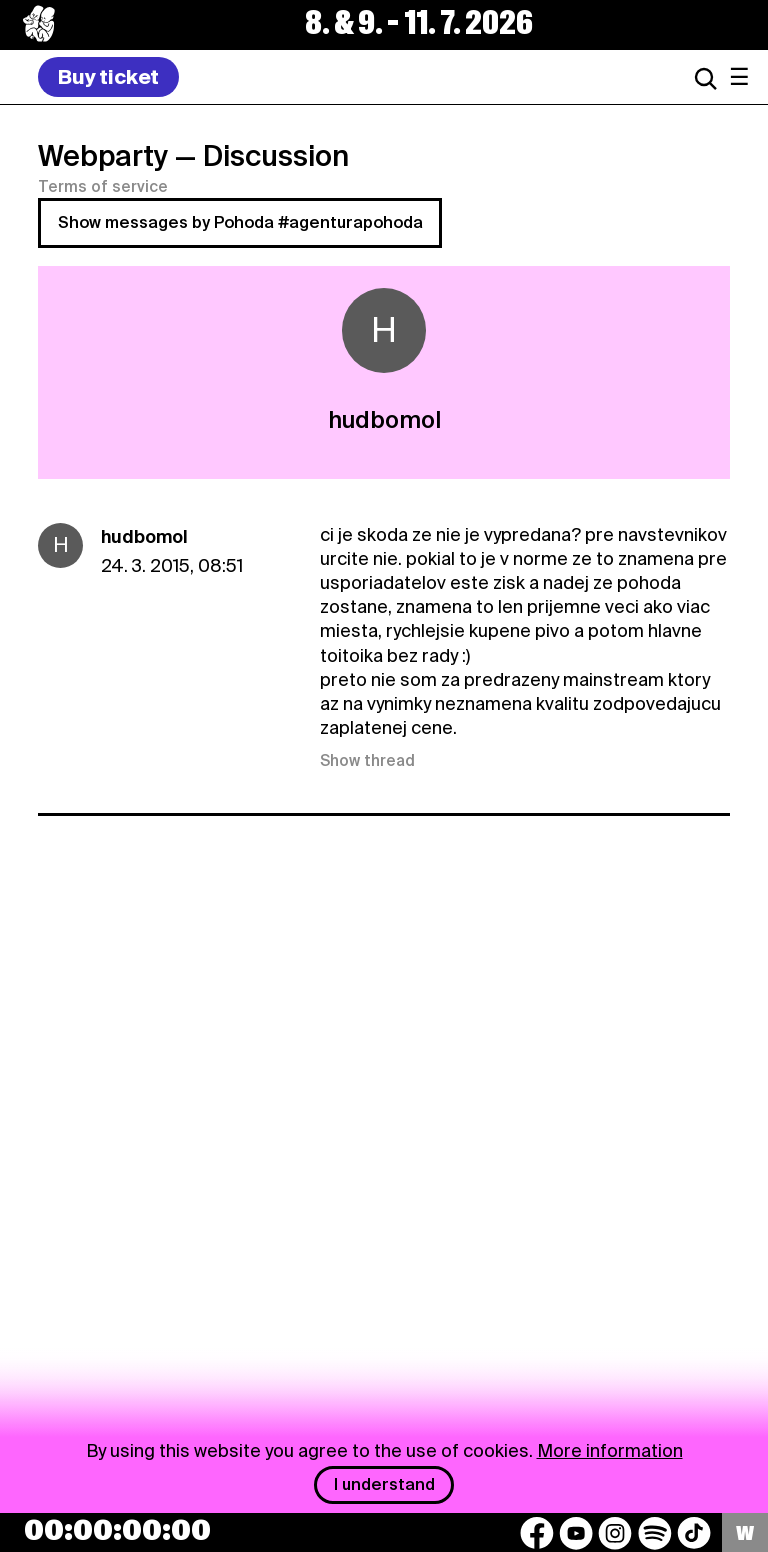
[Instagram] (615, 1533)
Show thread (367, 761)
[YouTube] (576, 1533)
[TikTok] (694, 1533)
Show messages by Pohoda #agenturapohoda (240, 222)
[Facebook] (537, 1533)
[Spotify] (655, 1533)
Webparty (103, 156)
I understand (384, 1484)
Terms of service (103, 187)
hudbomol (144, 536)
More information (610, 1450)
